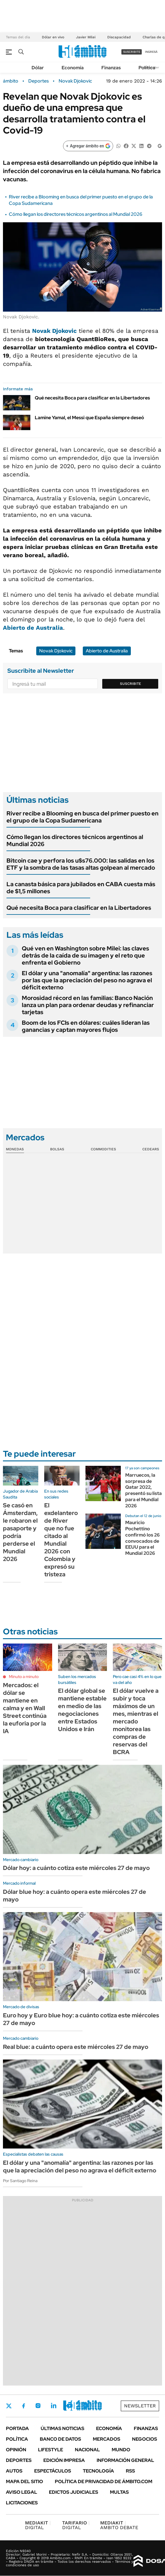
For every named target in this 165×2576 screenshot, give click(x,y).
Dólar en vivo (53, 37)
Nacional (87, 2450)
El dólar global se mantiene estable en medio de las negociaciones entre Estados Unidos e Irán (82, 1710)
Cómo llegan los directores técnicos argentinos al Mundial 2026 (75, 214)
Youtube (69, 2406)
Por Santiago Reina (20, 2180)
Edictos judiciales (73, 2492)
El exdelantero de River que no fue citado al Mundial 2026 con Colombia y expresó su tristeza (61, 1539)
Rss (130, 2471)
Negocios (144, 2439)
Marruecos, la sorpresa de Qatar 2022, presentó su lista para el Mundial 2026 (143, 1490)
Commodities (103, 1149)
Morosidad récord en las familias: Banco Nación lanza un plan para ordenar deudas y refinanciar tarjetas (88, 1005)
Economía (73, 68)
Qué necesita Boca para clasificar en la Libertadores (92, 398)
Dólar (38, 68)
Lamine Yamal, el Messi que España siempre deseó (89, 417)
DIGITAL (38, 2525)
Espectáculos (52, 2471)
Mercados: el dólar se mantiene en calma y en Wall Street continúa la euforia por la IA (25, 1708)
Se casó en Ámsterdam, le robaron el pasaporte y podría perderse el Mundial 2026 (20, 1532)
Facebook (23, 2406)
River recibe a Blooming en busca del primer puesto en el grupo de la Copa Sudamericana (82, 817)
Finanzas (111, 68)
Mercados (106, 2439)
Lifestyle (50, 2450)
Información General (125, 2460)
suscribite (131, 51)
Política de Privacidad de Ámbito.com (103, 2481)
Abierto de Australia (33, 627)
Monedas (15, 1149)
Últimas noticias (62, 2428)
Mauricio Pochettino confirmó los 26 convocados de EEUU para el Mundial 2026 (142, 1537)
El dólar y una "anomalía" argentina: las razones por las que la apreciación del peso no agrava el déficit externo (87, 980)
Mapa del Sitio (24, 2481)
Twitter (9, 2406)
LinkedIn (53, 2405)
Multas (119, 2492)
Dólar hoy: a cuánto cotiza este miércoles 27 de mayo (76, 1868)
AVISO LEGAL (21, 2492)
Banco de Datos (60, 2439)
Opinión (16, 2450)
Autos (14, 2471)
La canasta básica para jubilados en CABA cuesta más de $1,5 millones (80, 887)
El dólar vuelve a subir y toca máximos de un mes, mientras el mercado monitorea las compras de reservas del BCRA (136, 1721)
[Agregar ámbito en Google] (88, 146)
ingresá (151, 51)
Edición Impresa (64, 2460)
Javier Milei (85, 37)
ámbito (10, 81)
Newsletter (140, 2406)
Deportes (38, 81)
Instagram (38, 2405)
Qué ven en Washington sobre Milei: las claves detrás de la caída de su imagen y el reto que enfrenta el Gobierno (85, 955)
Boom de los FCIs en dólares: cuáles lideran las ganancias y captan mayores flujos (86, 1026)
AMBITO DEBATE (119, 2525)
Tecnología (98, 2471)
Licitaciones (22, 2503)
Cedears (150, 1149)
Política (146, 68)
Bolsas (57, 1149)
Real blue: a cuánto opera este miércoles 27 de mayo (75, 2047)
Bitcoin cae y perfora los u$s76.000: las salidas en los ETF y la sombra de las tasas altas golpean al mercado (80, 864)
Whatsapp (85, 2405)
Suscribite (130, 684)
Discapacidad (119, 37)
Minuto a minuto (24, 1676)
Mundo (121, 2450)
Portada (17, 2428)
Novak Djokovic (75, 81)
